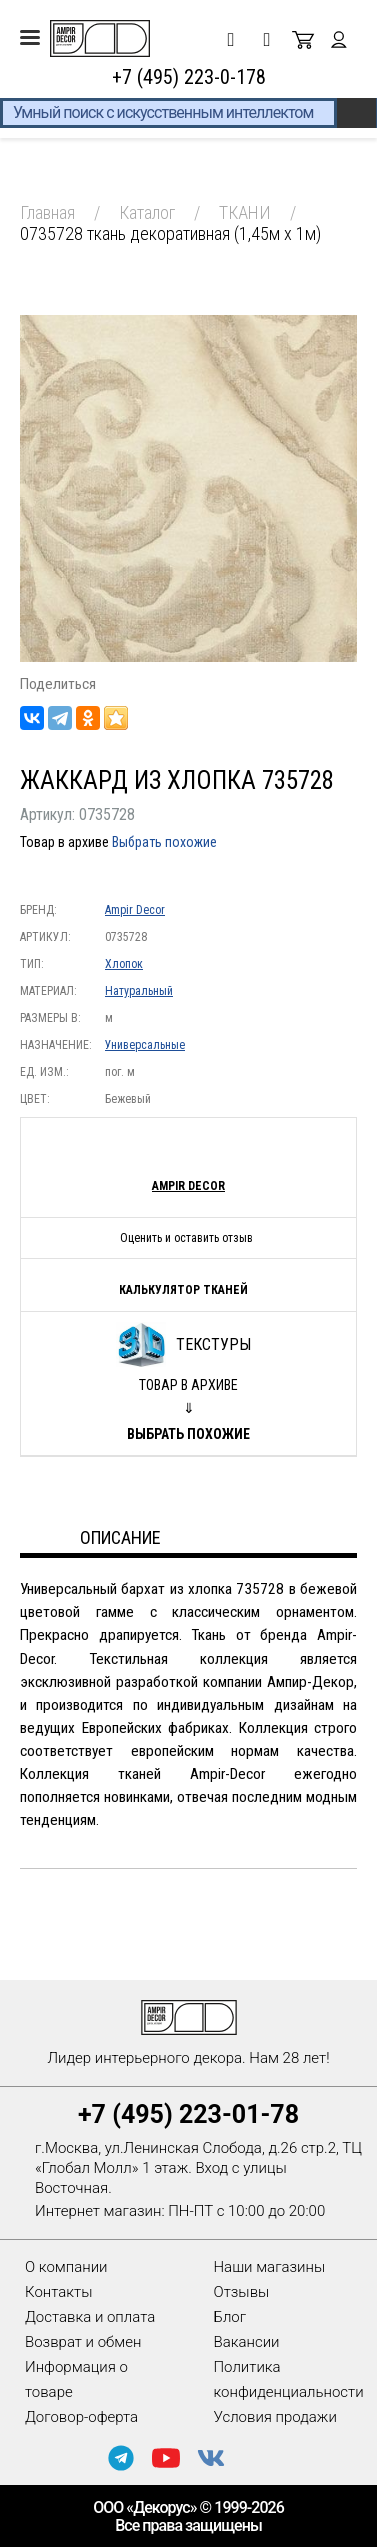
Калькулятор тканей (183, 1290)
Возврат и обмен (83, 2342)
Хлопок (124, 964)
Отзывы (242, 2292)
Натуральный (139, 991)
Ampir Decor (135, 910)
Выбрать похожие (164, 842)
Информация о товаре (76, 2379)
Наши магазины (270, 2267)
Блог (230, 2317)
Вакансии (247, 2342)
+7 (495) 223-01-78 (188, 2114)
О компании (66, 2267)
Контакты (58, 2292)
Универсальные (145, 1045)
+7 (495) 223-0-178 (189, 77)
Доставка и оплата (90, 2317)
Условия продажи (275, 2417)
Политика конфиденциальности (289, 2379)
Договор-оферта (81, 2417)
